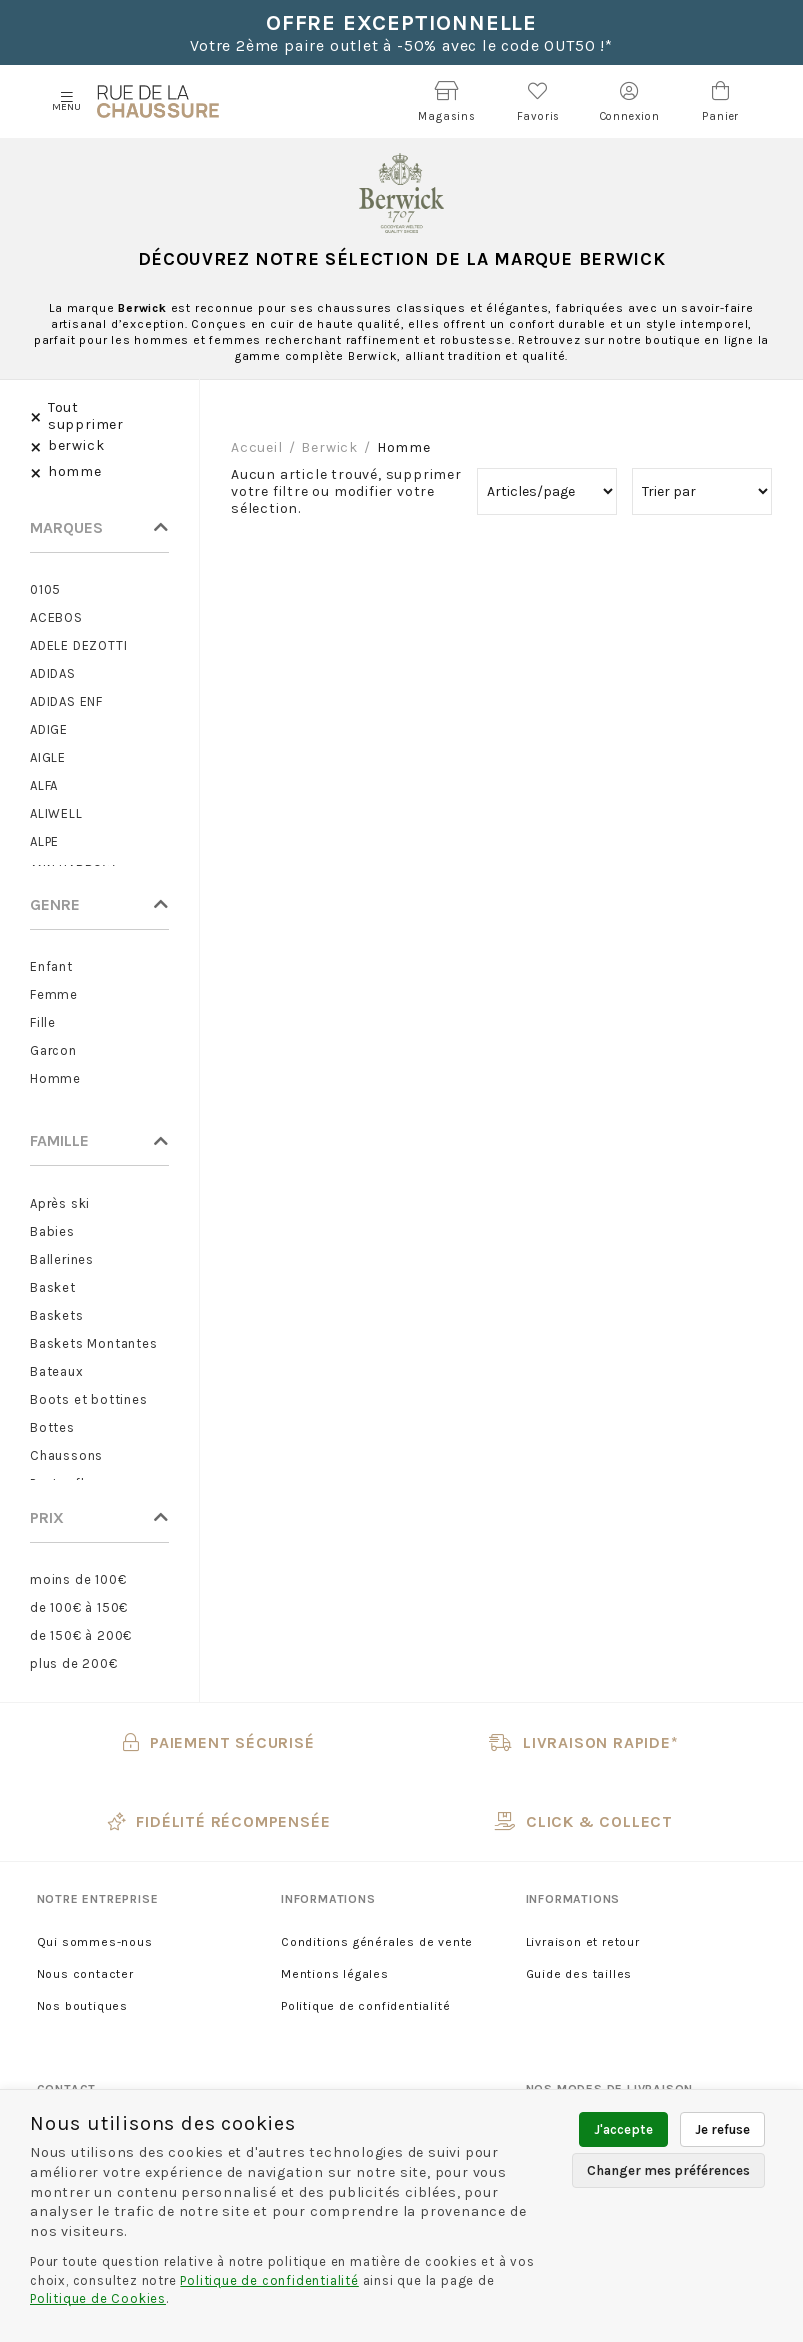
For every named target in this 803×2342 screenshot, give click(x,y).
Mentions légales (335, 1974)
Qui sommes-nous (95, 1942)
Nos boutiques (82, 2006)
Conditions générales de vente (377, 1942)
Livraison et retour (583, 1942)
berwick (329, 447)
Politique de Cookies (98, 2298)
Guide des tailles (579, 1974)
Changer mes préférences (668, 2170)
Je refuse (722, 2129)
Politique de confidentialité (365, 2006)
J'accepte (623, 2129)
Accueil (257, 447)
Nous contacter (85, 1974)
